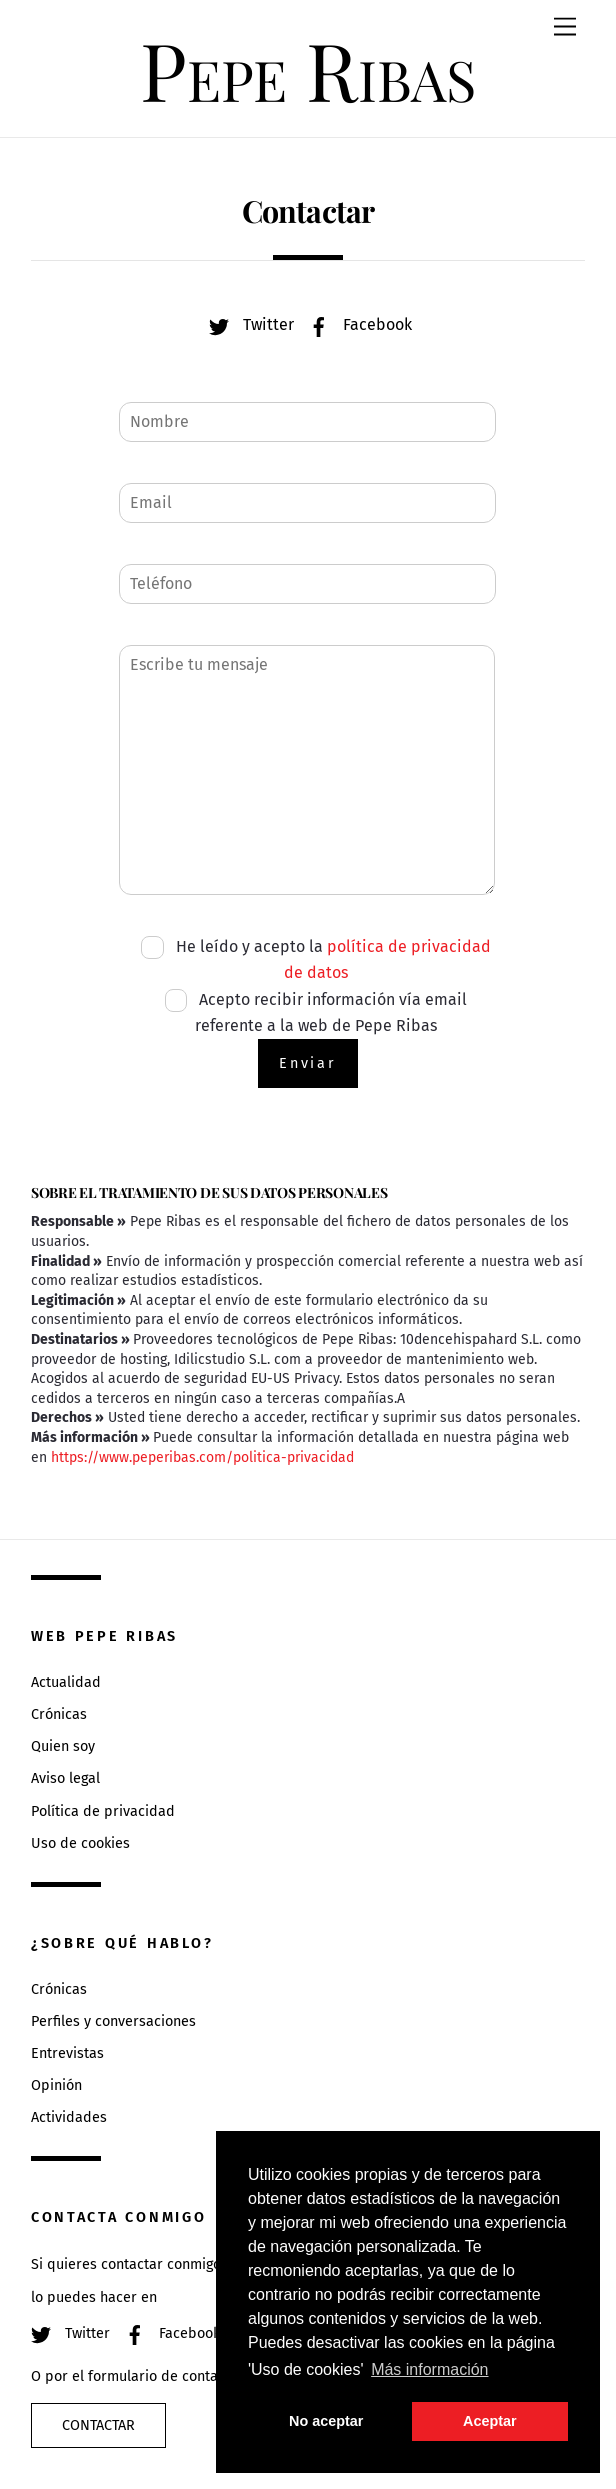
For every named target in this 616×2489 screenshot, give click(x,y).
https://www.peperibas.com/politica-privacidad (202, 1457)
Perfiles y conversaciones (113, 2021)
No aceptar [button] (326, 2421)
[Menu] (565, 27)
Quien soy (63, 1746)
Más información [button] (429, 2369)
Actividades (69, 2117)
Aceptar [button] (490, 2421)
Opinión (56, 2085)
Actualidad (66, 1682)
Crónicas (59, 1714)
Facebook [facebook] (355, 324)
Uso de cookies (80, 1843)
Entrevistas (67, 2053)
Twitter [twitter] (246, 324)
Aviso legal (65, 1778)
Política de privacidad (103, 1811)
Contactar (98, 2425)
